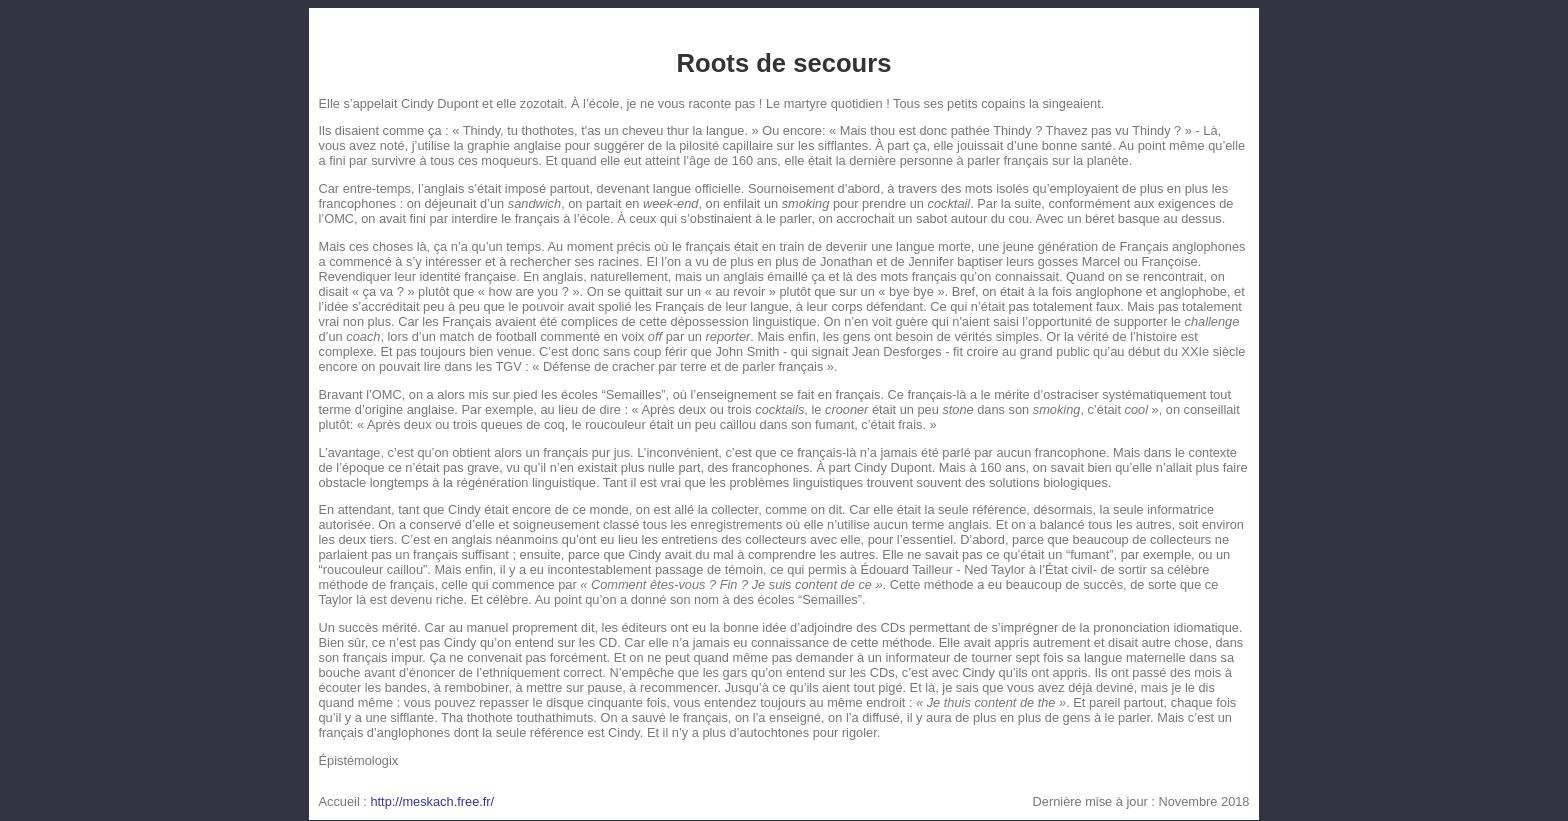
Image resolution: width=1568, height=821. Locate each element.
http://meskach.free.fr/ (432, 801)
